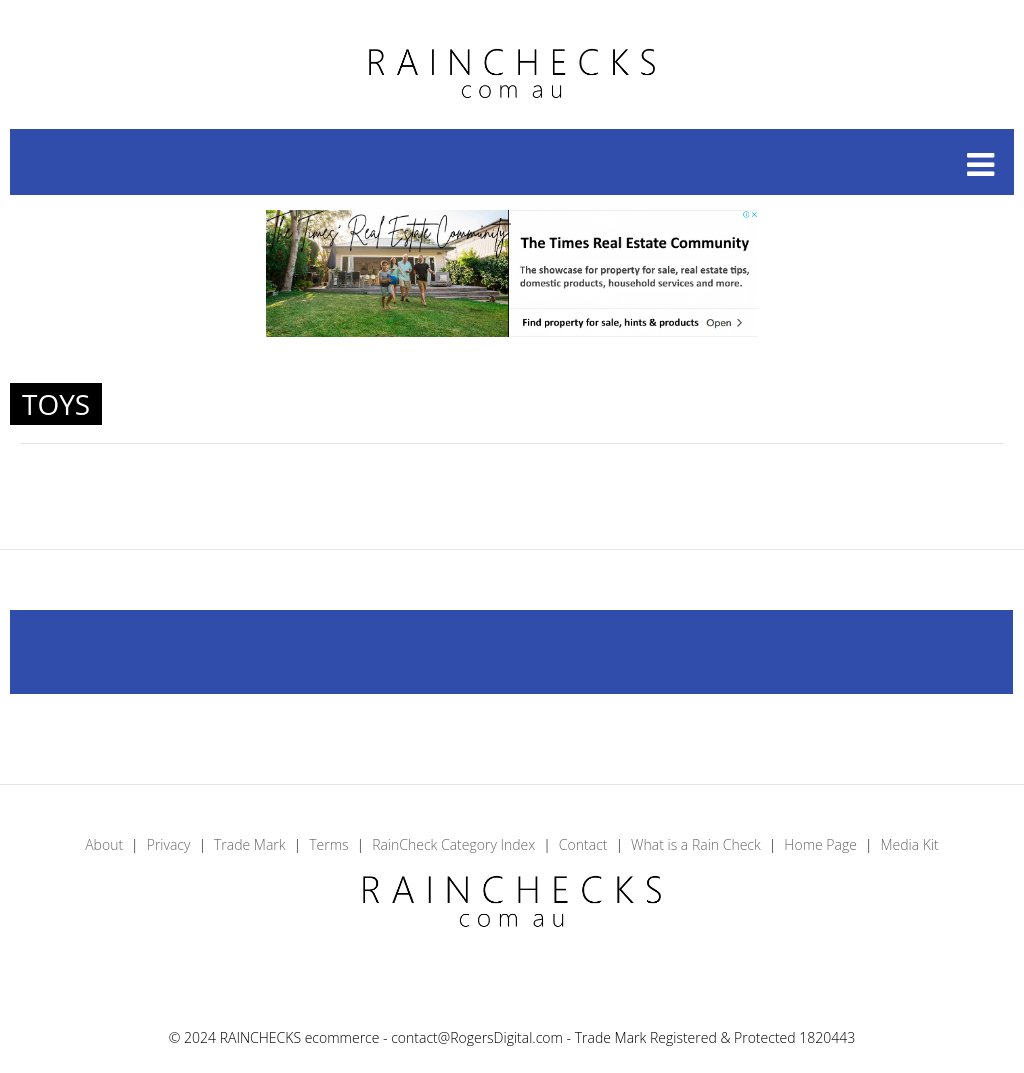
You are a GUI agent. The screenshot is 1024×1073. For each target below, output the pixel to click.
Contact (583, 844)
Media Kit (909, 844)
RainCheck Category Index (453, 844)
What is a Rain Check (696, 844)
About (104, 844)
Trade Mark (250, 844)
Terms (328, 844)
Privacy (169, 844)
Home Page (820, 844)
